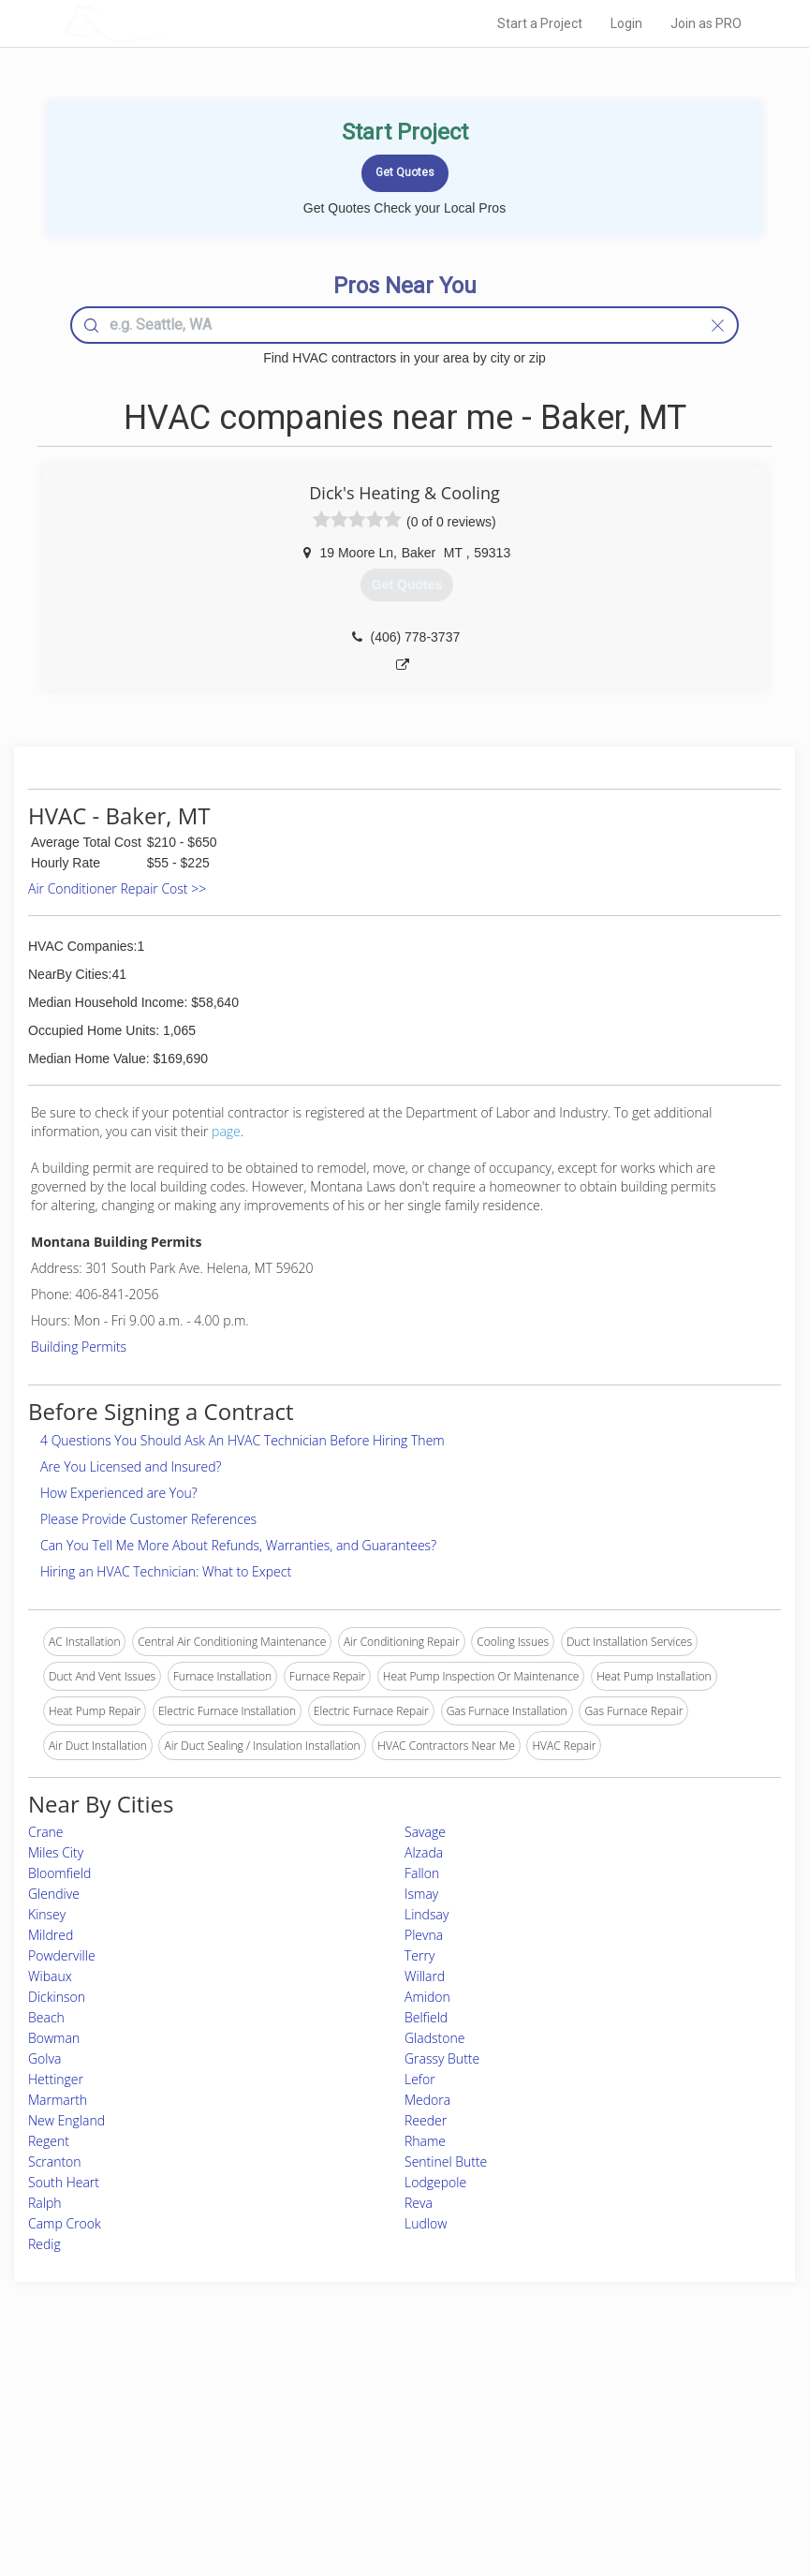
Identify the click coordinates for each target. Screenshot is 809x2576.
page (226, 1131)
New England (66, 2120)
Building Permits (78, 1346)
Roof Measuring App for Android (389, 2485)
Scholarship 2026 (593, 2400)
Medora (427, 2100)
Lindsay (426, 1914)
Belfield (426, 2017)
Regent (48, 2141)
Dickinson (56, 1997)
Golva (44, 2058)
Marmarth (57, 2100)
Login (626, 23)
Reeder (425, 2120)
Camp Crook (64, 2223)
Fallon (421, 1873)
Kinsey (47, 1914)
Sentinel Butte (445, 2161)
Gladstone (434, 2038)
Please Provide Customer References (148, 1519)
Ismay (421, 1893)
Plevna (423, 1935)
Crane (46, 1832)
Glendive (54, 1893)
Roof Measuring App (360, 2442)
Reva (418, 2203)
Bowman (54, 2038)
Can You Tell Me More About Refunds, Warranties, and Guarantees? (238, 1545)
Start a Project (539, 23)
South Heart (63, 2182)
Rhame (425, 2141)
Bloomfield (59, 1873)
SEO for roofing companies (618, 2485)
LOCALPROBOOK (171, 23)
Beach (46, 2017)
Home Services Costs (175, 2400)
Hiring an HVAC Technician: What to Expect (165, 1571)
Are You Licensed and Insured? (130, 1466)
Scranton (54, 2161)
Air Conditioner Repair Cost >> (117, 888)
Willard (424, 1976)
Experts (327, 2422)
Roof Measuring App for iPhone (388, 2463)
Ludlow (425, 2223)
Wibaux (50, 1976)
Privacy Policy (585, 2422)
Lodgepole (435, 2182)
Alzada (423, 1852)
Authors (570, 2442)
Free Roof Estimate (168, 2463)
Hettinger (55, 2079)
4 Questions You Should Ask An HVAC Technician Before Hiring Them (242, 1440)
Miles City (55, 1852)
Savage (425, 1832)
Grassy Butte (441, 2058)
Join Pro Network (352, 2400)
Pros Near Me (156, 2422)
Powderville (62, 1955)
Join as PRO (706, 23)
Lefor (419, 2079)
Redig (44, 2244)
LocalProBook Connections (619, 2463)
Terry (419, 1955)
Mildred (50, 1935)
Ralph (45, 2203)
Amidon (427, 1997)
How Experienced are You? (119, 1493)
